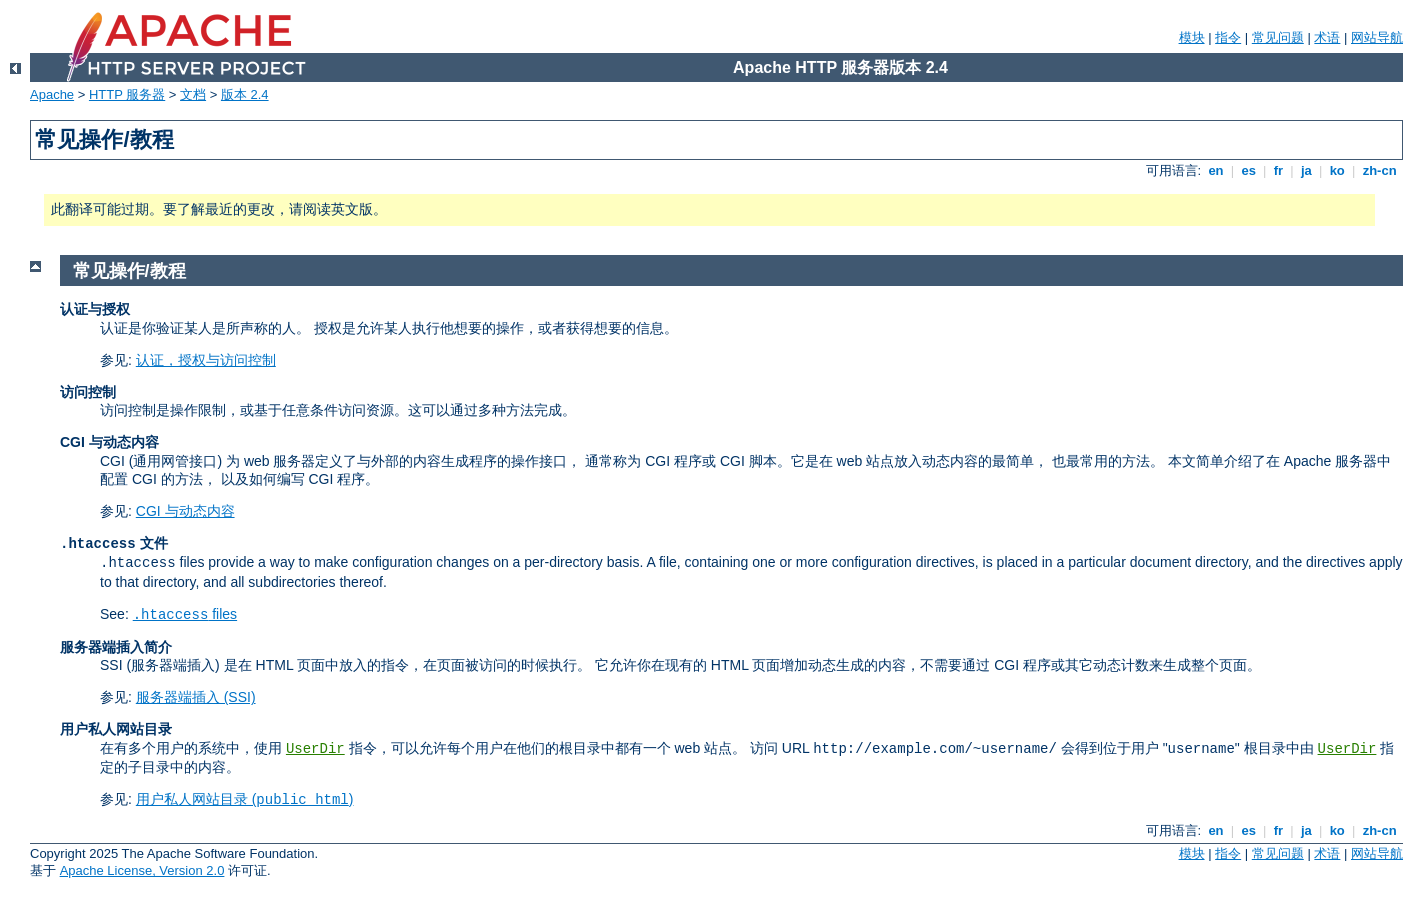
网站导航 (1377, 37)
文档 (193, 94)
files (185, 614)
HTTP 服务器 (127, 94)
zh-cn (1379, 170)
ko (1337, 170)
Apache (52, 94)
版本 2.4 (245, 94)
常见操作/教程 (129, 271)
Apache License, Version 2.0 (142, 870)
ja (1306, 170)
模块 (1192, 37)
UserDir (315, 749)
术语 (1327, 37)
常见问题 (1278, 37)
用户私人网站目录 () (245, 799)
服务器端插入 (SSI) (196, 697)
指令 (1228, 37)
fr (1278, 170)
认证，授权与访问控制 (206, 360)
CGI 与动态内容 (185, 511)
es (1249, 170)
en (1216, 170)
